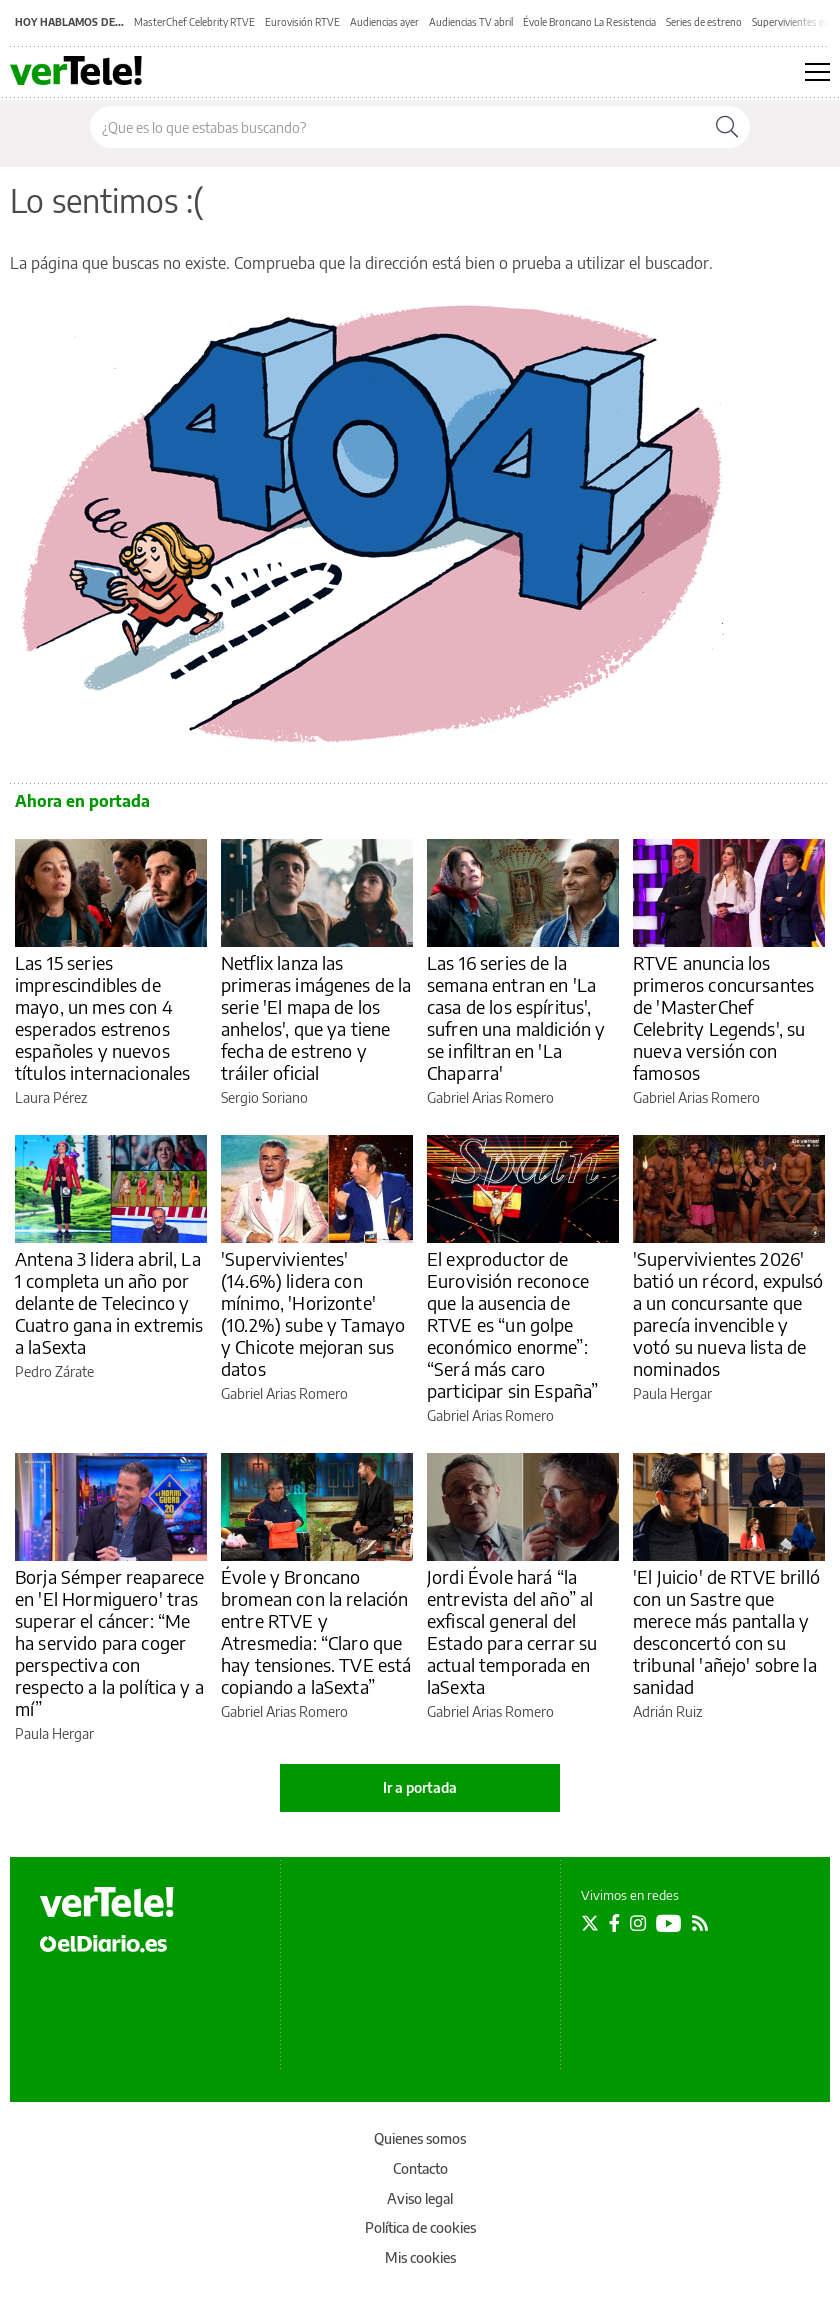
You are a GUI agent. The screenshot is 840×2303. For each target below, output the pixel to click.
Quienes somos (420, 2138)
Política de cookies (420, 2227)
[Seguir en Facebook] (614, 1923)
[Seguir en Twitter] (590, 1923)
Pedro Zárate (54, 1371)
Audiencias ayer (384, 22)
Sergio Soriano (264, 1097)
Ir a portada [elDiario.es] (420, 1787)
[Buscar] (727, 127)
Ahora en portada (82, 801)
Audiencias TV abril (471, 22)
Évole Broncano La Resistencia (589, 22)
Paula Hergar (672, 1393)
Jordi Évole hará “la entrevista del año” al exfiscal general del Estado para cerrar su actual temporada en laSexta (512, 1631)
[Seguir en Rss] (700, 1923)
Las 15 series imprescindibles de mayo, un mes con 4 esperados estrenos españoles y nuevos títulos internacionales (102, 1017)
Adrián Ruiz (667, 1711)
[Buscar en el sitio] (397, 127)
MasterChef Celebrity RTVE (194, 22)
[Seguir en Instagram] (638, 1923)
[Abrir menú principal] (817, 72)
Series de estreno (704, 22)
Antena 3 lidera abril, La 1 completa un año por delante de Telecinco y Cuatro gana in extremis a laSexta (109, 1302)
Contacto (420, 2168)
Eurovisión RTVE (302, 22)
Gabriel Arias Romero (490, 1097)
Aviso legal (420, 2198)
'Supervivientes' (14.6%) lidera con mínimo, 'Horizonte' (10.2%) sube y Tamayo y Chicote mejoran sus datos (313, 1313)
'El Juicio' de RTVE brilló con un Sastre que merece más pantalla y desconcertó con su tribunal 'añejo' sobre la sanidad (726, 1631)
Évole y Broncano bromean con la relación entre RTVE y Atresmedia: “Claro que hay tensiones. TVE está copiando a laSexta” (316, 1631)
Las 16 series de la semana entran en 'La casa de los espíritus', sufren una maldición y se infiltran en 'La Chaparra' (516, 1017)
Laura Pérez (51, 1097)
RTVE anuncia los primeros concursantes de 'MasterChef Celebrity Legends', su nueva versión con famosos (723, 1017)
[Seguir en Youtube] (669, 1923)
